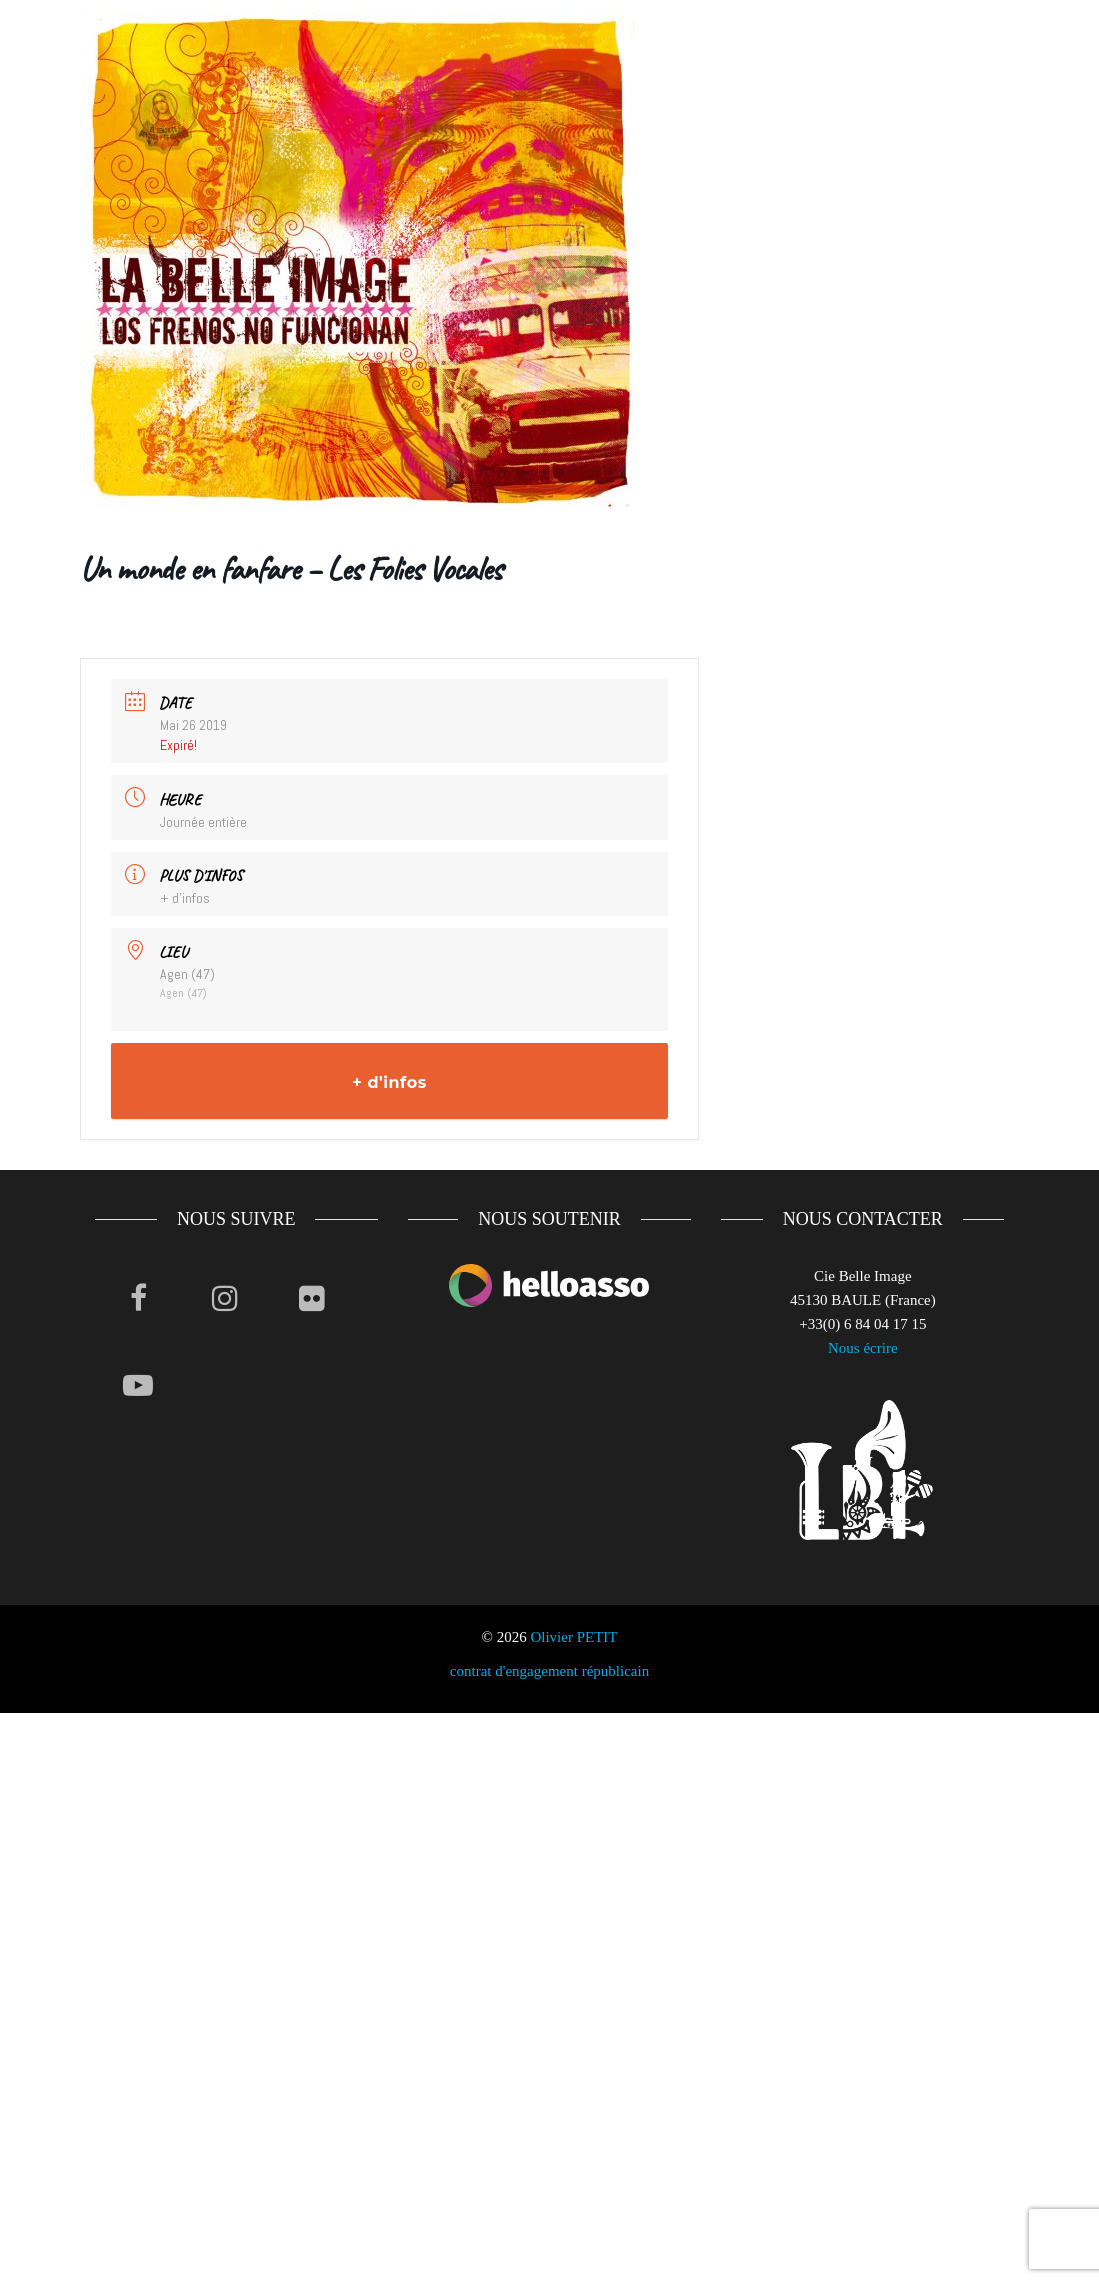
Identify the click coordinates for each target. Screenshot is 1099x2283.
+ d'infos (185, 898)
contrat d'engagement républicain (549, 1671)
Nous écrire (863, 1348)
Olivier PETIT (573, 1637)
